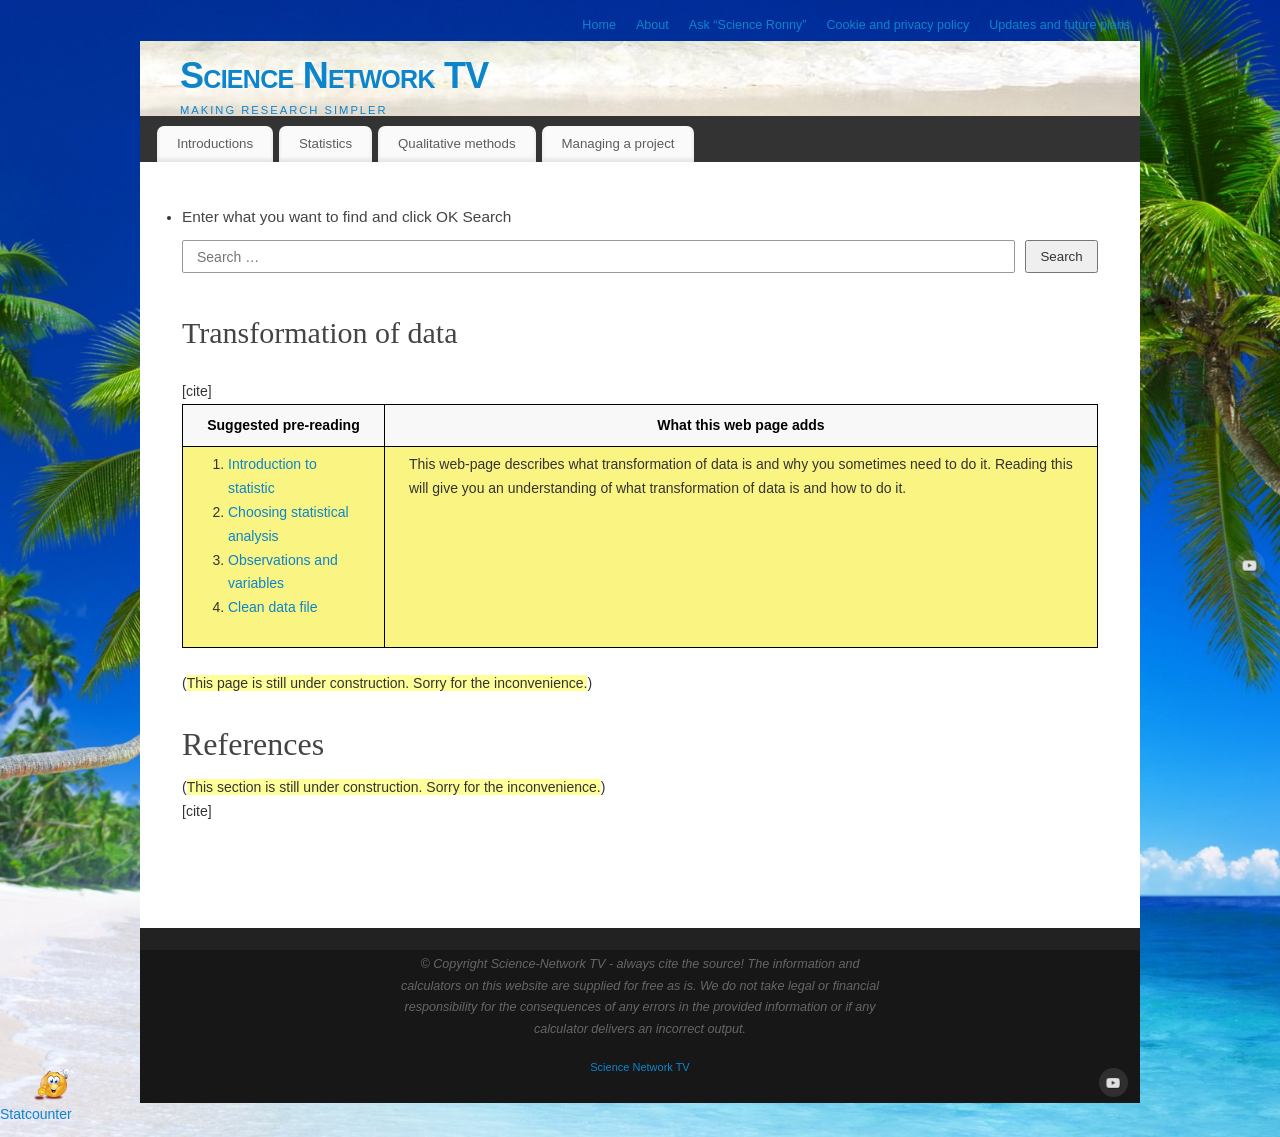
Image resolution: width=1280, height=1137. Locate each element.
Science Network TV (334, 75)
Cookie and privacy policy (897, 25)
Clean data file (273, 607)
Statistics (325, 143)
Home (599, 25)
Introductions (215, 143)
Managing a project (617, 143)
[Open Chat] (52, 1085)
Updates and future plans (1059, 25)
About (652, 25)
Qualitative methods (457, 143)
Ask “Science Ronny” (748, 25)
